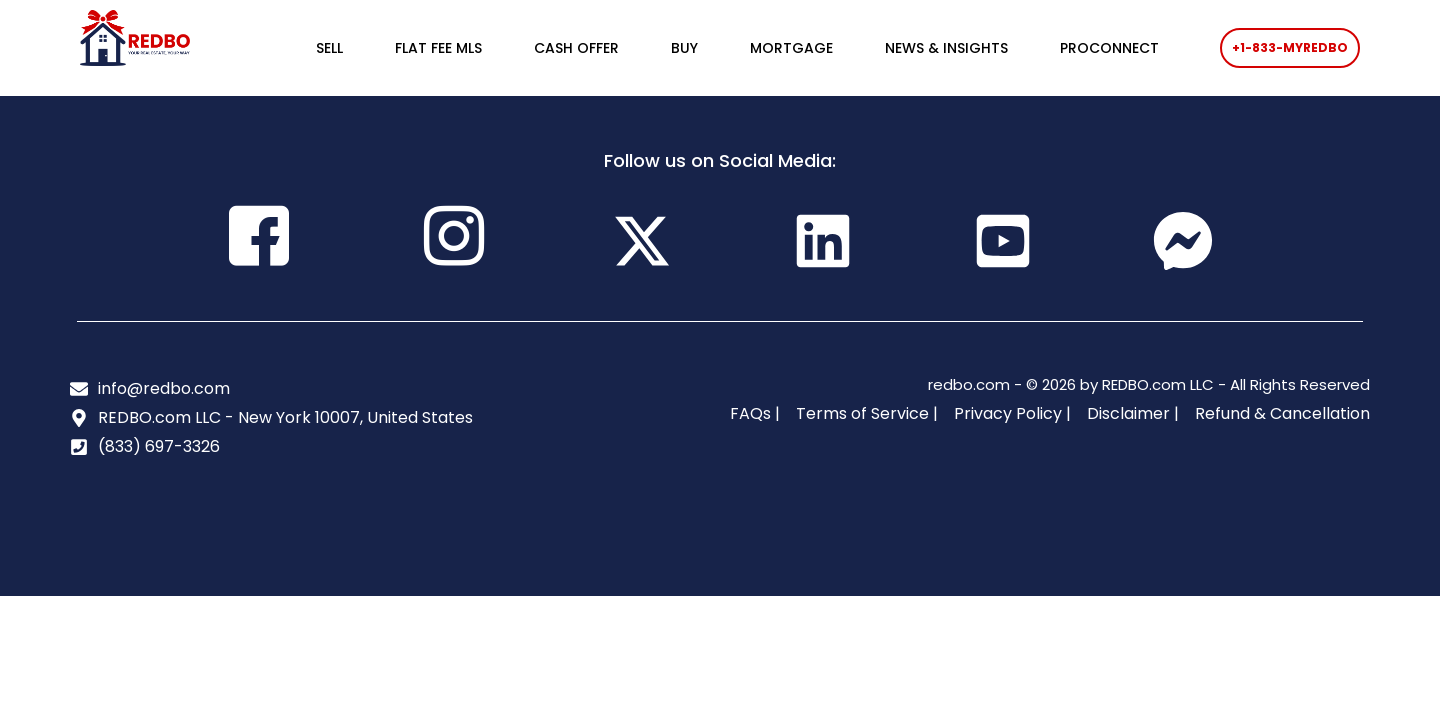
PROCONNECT (1109, 48)
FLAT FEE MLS (438, 48)
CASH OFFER (576, 48)
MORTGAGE (791, 48)
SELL (329, 48)
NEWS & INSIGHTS (946, 48)
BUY (684, 48)
